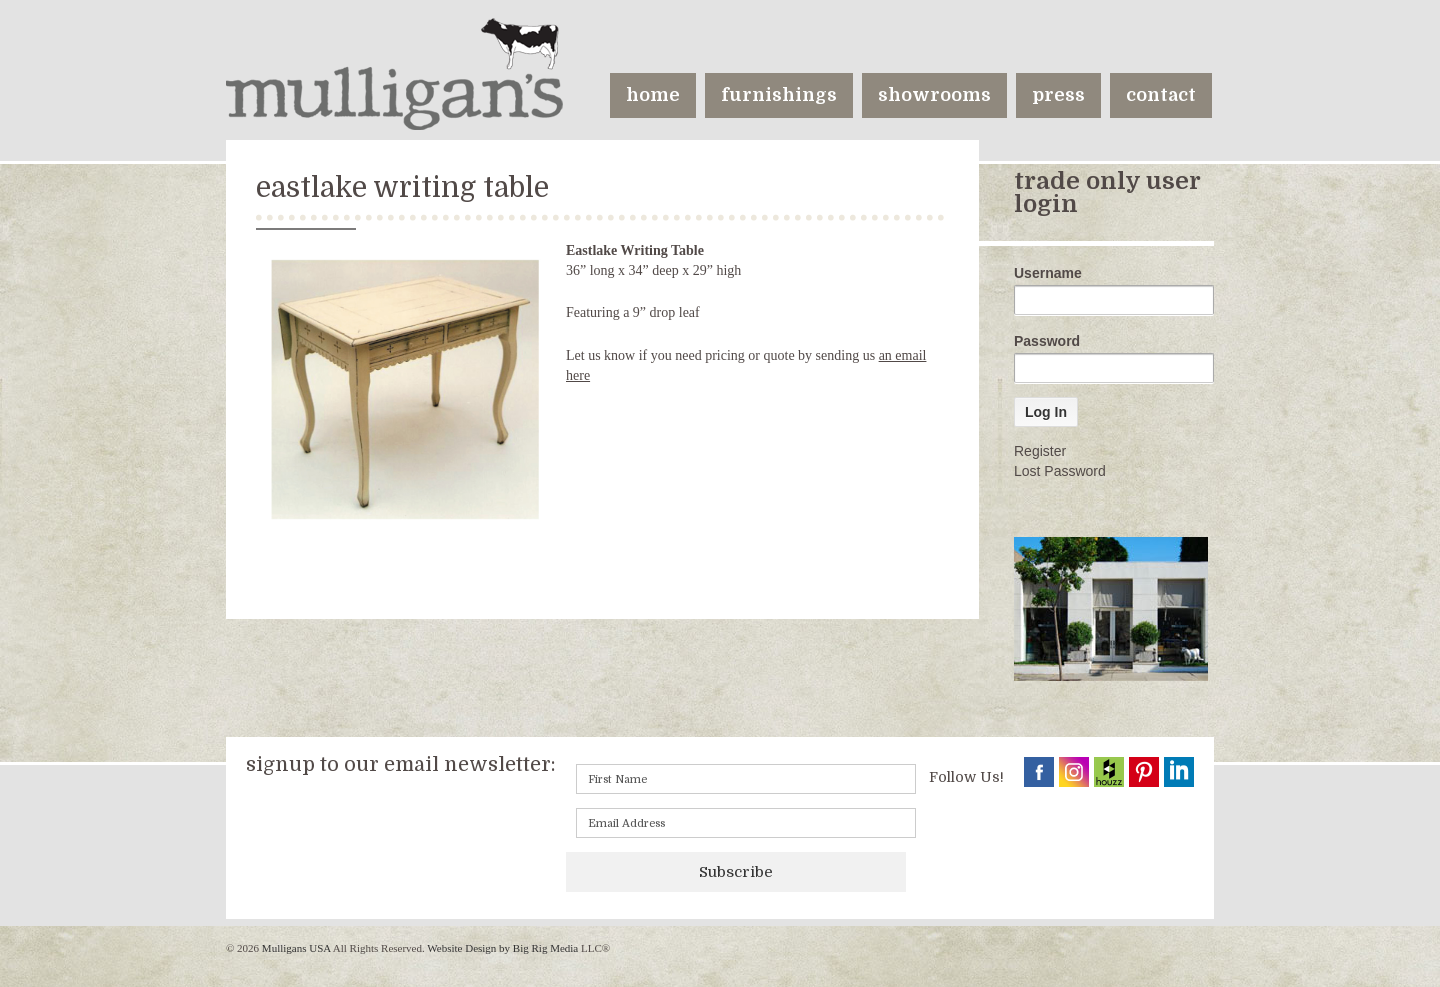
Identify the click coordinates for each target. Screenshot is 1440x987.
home (653, 95)
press (1058, 95)
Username (1048, 273)
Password (1047, 341)
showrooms (934, 95)
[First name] (746, 779)
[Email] (746, 823)
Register (1040, 451)
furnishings (779, 95)
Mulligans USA (296, 948)
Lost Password (1060, 471)
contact (1161, 95)
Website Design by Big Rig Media (502, 948)
